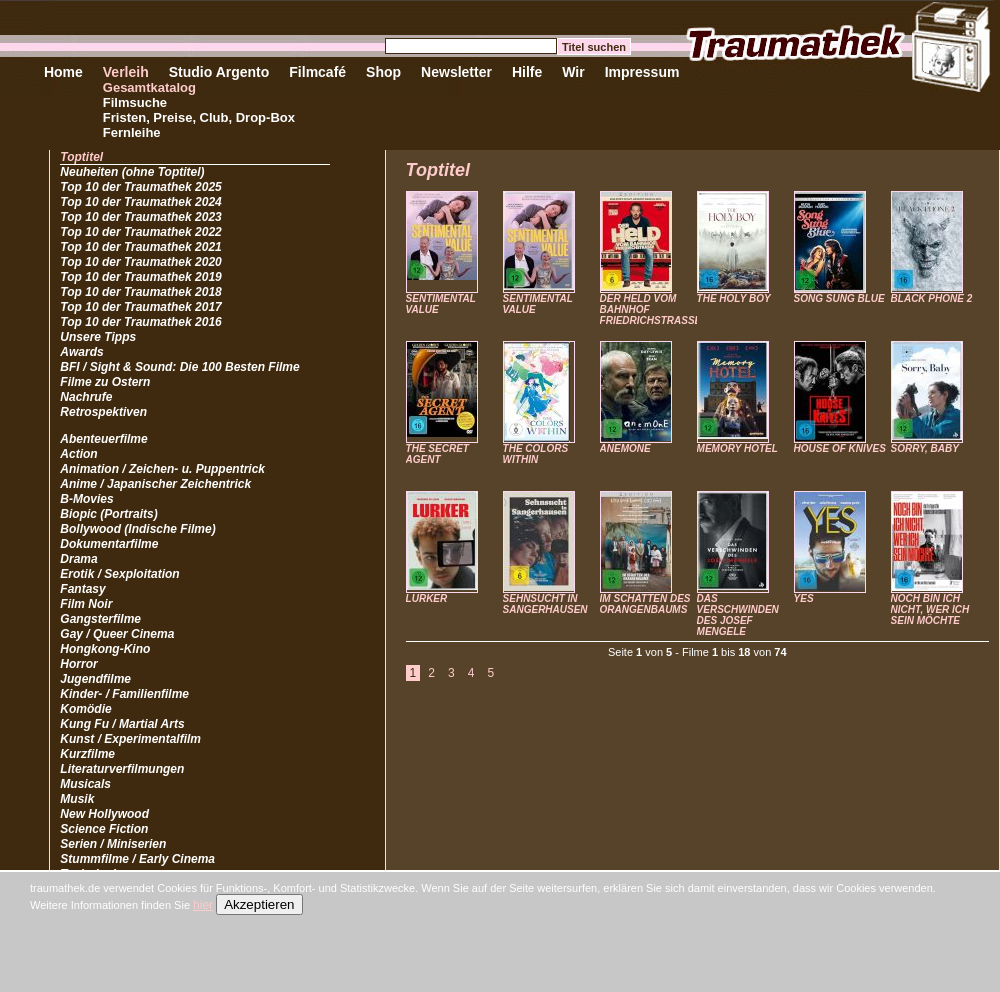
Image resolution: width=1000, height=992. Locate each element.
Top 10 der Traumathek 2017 (140, 307)
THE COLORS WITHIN (536, 454)
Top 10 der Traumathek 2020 (140, 262)
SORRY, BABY (925, 448)
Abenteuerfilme (103, 439)
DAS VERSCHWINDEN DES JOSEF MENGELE (738, 615)
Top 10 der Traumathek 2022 (140, 232)
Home (63, 72)
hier (203, 905)
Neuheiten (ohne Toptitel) (132, 172)
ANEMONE (625, 448)
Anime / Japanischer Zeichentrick (155, 484)
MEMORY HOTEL (737, 448)
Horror (78, 664)
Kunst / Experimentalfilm (130, 739)
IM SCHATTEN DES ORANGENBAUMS (645, 604)
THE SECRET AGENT (437, 454)
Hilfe (527, 72)
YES (804, 598)
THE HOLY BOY (734, 298)
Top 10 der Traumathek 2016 (140, 322)
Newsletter (456, 72)
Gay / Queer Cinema (117, 634)
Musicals (85, 784)
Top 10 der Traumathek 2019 (140, 277)
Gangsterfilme (100, 619)
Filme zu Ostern (105, 382)
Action (78, 454)
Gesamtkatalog (149, 87)
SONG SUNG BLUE (839, 298)
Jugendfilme (95, 679)
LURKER (427, 598)
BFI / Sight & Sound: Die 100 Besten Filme (179, 367)
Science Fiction (104, 829)
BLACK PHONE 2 (932, 298)
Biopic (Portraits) (108, 514)
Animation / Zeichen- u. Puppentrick (162, 469)
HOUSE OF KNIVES (840, 448)
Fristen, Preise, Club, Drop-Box (199, 117)
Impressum (642, 72)
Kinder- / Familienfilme (124, 694)
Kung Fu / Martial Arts (122, 724)
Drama (78, 559)
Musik (77, 799)
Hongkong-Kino (105, 649)
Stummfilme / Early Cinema (137, 859)
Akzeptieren (259, 904)
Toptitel (81, 157)
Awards (81, 352)
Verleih (126, 72)
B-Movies (86, 499)
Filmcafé (317, 72)
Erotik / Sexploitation (119, 574)
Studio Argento (219, 72)
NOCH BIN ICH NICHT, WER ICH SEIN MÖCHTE (930, 609)
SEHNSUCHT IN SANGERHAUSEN (545, 604)
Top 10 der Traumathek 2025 (140, 187)
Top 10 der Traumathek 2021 (140, 247)
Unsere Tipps (98, 337)
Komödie (85, 709)
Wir (573, 72)
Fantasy (82, 589)
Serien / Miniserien (113, 844)
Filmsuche (135, 102)
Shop (383, 72)
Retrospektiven (103, 412)
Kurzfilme (87, 754)
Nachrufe (86, 397)
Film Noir (86, 604)
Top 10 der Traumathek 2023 (140, 217)
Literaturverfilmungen (122, 769)
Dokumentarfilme (109, 544)
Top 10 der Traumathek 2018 (140, 292)
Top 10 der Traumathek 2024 (140, 202)
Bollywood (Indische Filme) (137, 529)
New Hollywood (104, 814)
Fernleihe (132, 132)
